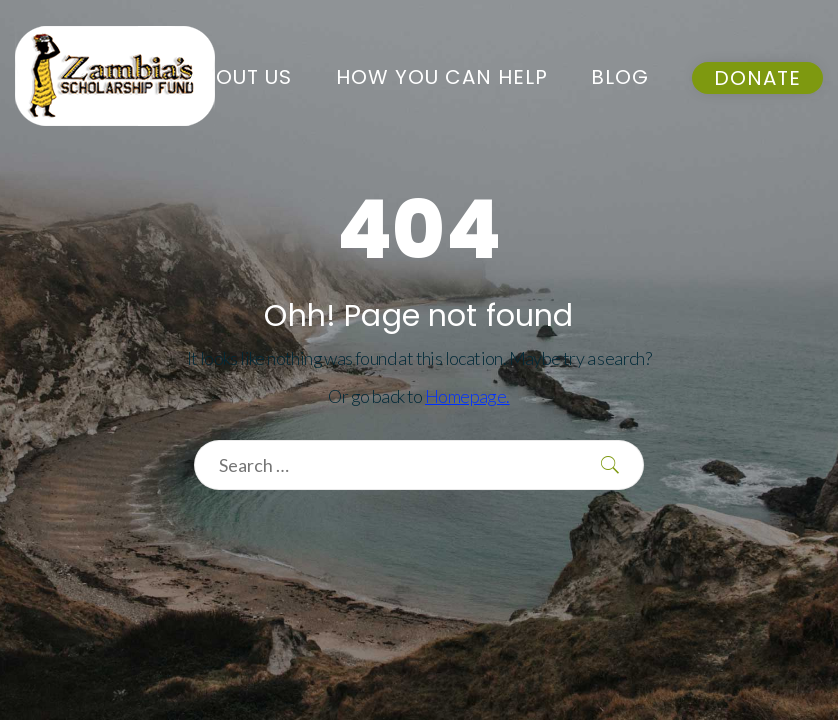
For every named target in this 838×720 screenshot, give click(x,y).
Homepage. (467, 396)
